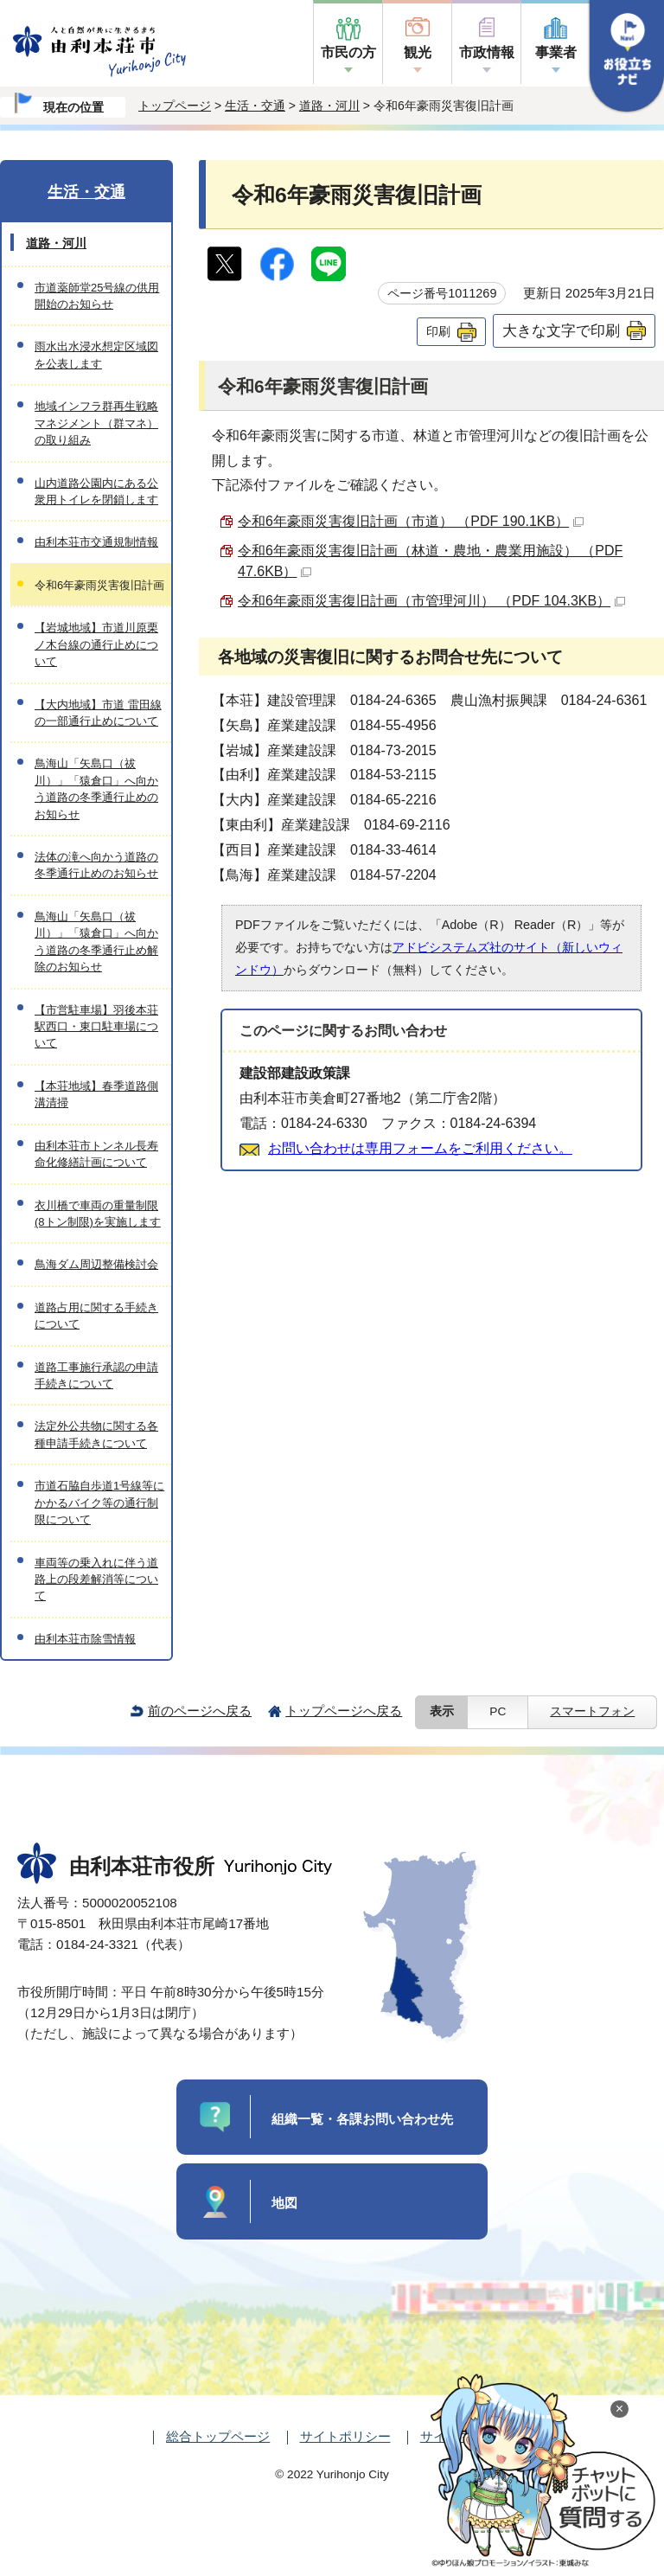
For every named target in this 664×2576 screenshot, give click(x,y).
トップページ (174, 105)
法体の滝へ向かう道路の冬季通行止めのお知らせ (96, 865)
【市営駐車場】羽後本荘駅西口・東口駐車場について (96, 1026)
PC (497, 1711)
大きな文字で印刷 (561, 330)
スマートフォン (592, 1711)
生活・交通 (255, 105)
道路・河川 (329, 105)
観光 (417, 52)
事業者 (556, 52)
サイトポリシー (345, 2436)
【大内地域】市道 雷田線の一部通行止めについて (98, 712)
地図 (284, 2202)
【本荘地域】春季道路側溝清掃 (96, 1094)
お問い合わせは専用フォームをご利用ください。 (420, 1148)
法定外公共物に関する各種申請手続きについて (96, 1434)
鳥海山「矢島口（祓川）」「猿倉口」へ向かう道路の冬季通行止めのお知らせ (96, 788)
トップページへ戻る (343, 1710)
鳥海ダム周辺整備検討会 (96, 1264)
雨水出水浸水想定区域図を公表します (96, 354)
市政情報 (486, 52)
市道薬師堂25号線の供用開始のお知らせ (97, 296)
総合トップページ (218, 2436)
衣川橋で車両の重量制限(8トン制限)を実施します (98, 1213)
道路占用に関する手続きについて (96, 1315)
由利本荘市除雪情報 (85, 1638)
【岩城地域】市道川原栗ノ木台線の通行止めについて (96, 644)
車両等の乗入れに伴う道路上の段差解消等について (96, 1579)
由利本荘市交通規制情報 (96, 541)
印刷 (438, 331)
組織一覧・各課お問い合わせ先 (362, 2118)
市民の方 (348, 52)
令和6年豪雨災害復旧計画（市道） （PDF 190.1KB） (411, 521)
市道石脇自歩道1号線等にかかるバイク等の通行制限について (99, 1502)
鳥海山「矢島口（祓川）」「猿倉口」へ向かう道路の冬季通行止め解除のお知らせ (96, 941)
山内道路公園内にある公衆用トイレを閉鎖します (96, 491)
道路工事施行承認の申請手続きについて (96, 1375)
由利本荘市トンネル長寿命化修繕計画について (96, 1154)
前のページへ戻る (200, 1710)
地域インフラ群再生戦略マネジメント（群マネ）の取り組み (96, 423)
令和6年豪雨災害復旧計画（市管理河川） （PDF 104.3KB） (431, 600)
